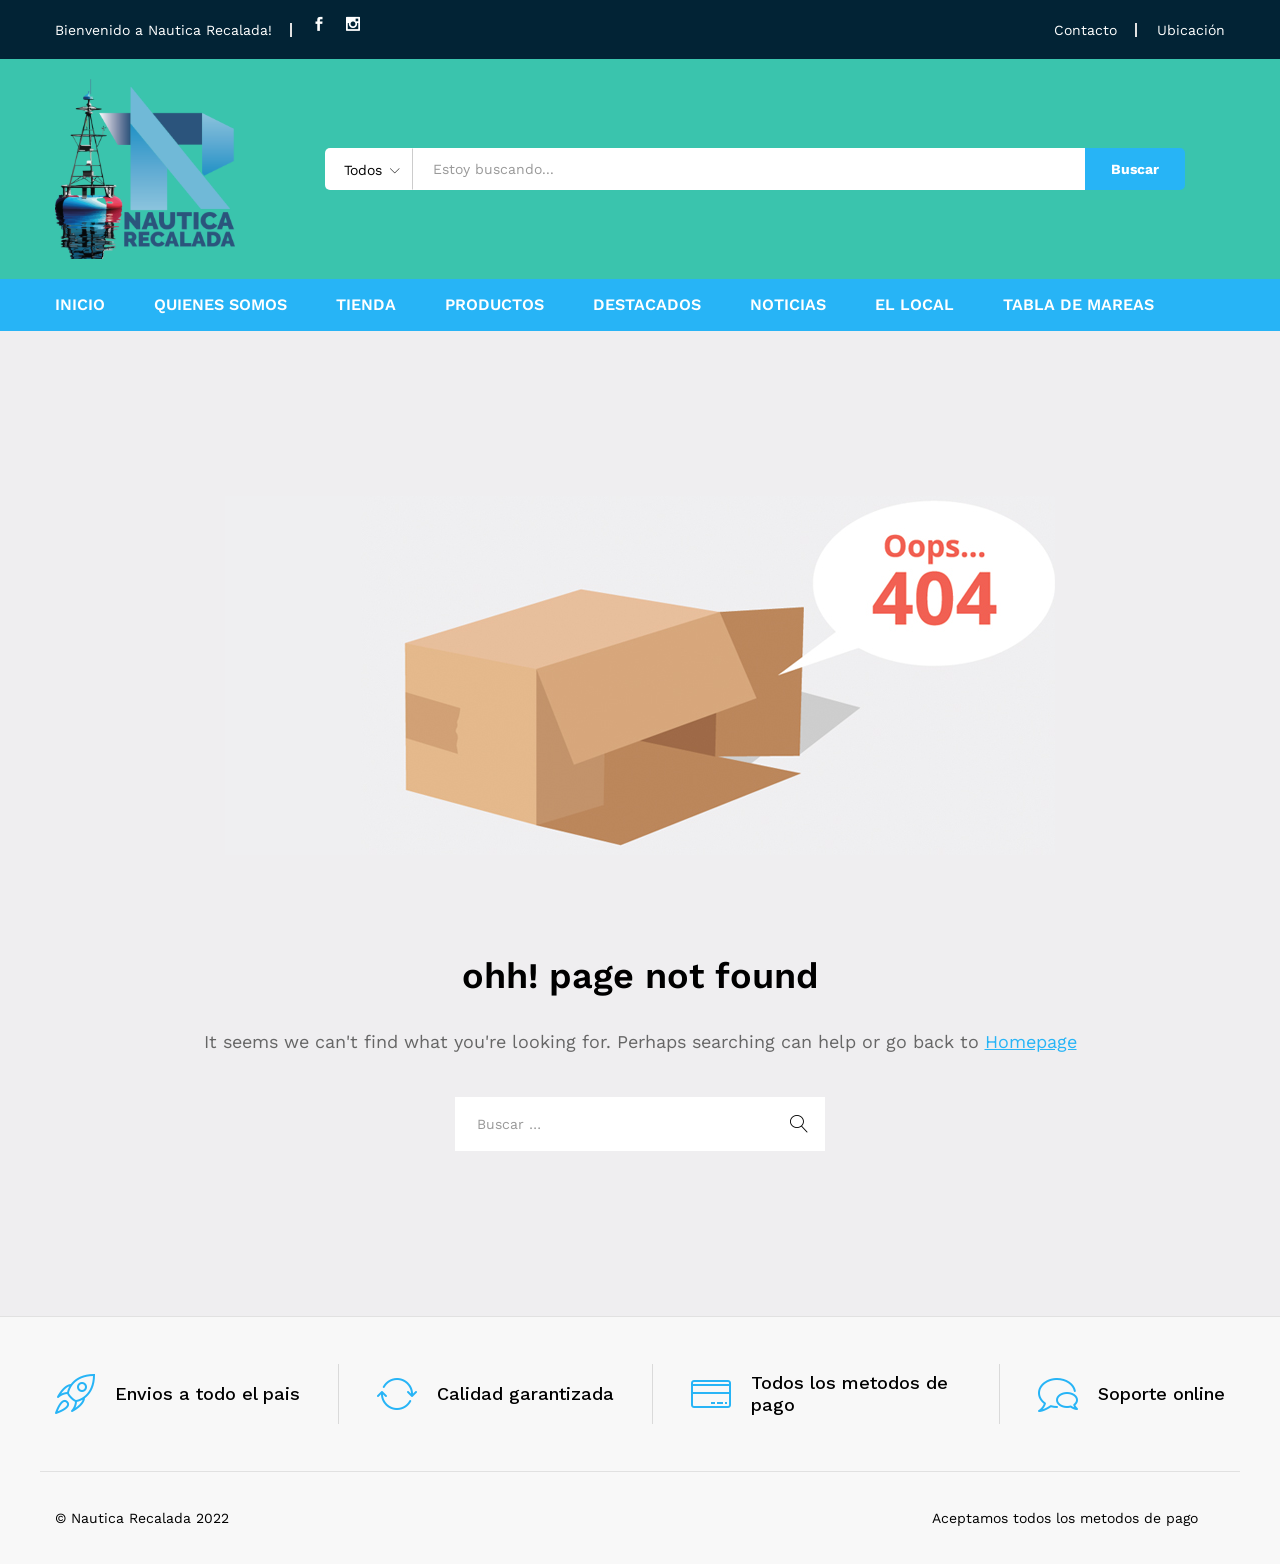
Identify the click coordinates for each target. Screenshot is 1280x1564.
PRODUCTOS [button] (494, 305)
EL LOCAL (914, 305)
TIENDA (366, 305)
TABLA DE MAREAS (1078, 305)
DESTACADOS (647, 305)
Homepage (1031, 1041)
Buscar (1135, 169)
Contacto (1085, 30)
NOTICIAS (788, 305)
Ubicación (1191, 30)
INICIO (80, 305)
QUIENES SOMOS (220, 305)
